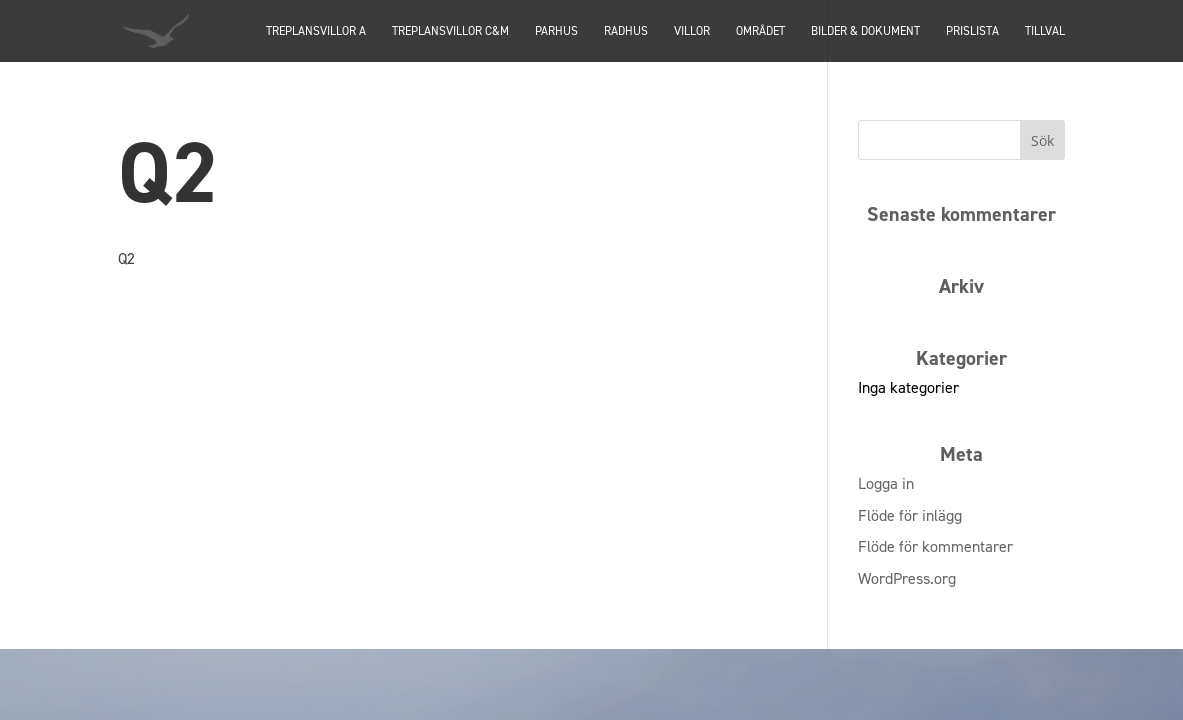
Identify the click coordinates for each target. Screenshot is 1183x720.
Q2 (126, 258)
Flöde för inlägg (910, 515)
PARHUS (556, 32)
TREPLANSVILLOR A (316, 32)
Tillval (1045, 32)
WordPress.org (907, 578)
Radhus (626, 32)
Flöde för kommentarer (935, 546)
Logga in (886, 483)
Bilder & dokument (865, 32)
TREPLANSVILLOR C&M (450, 32)
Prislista (972, 32)
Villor (692, 32)
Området (760, 32)
